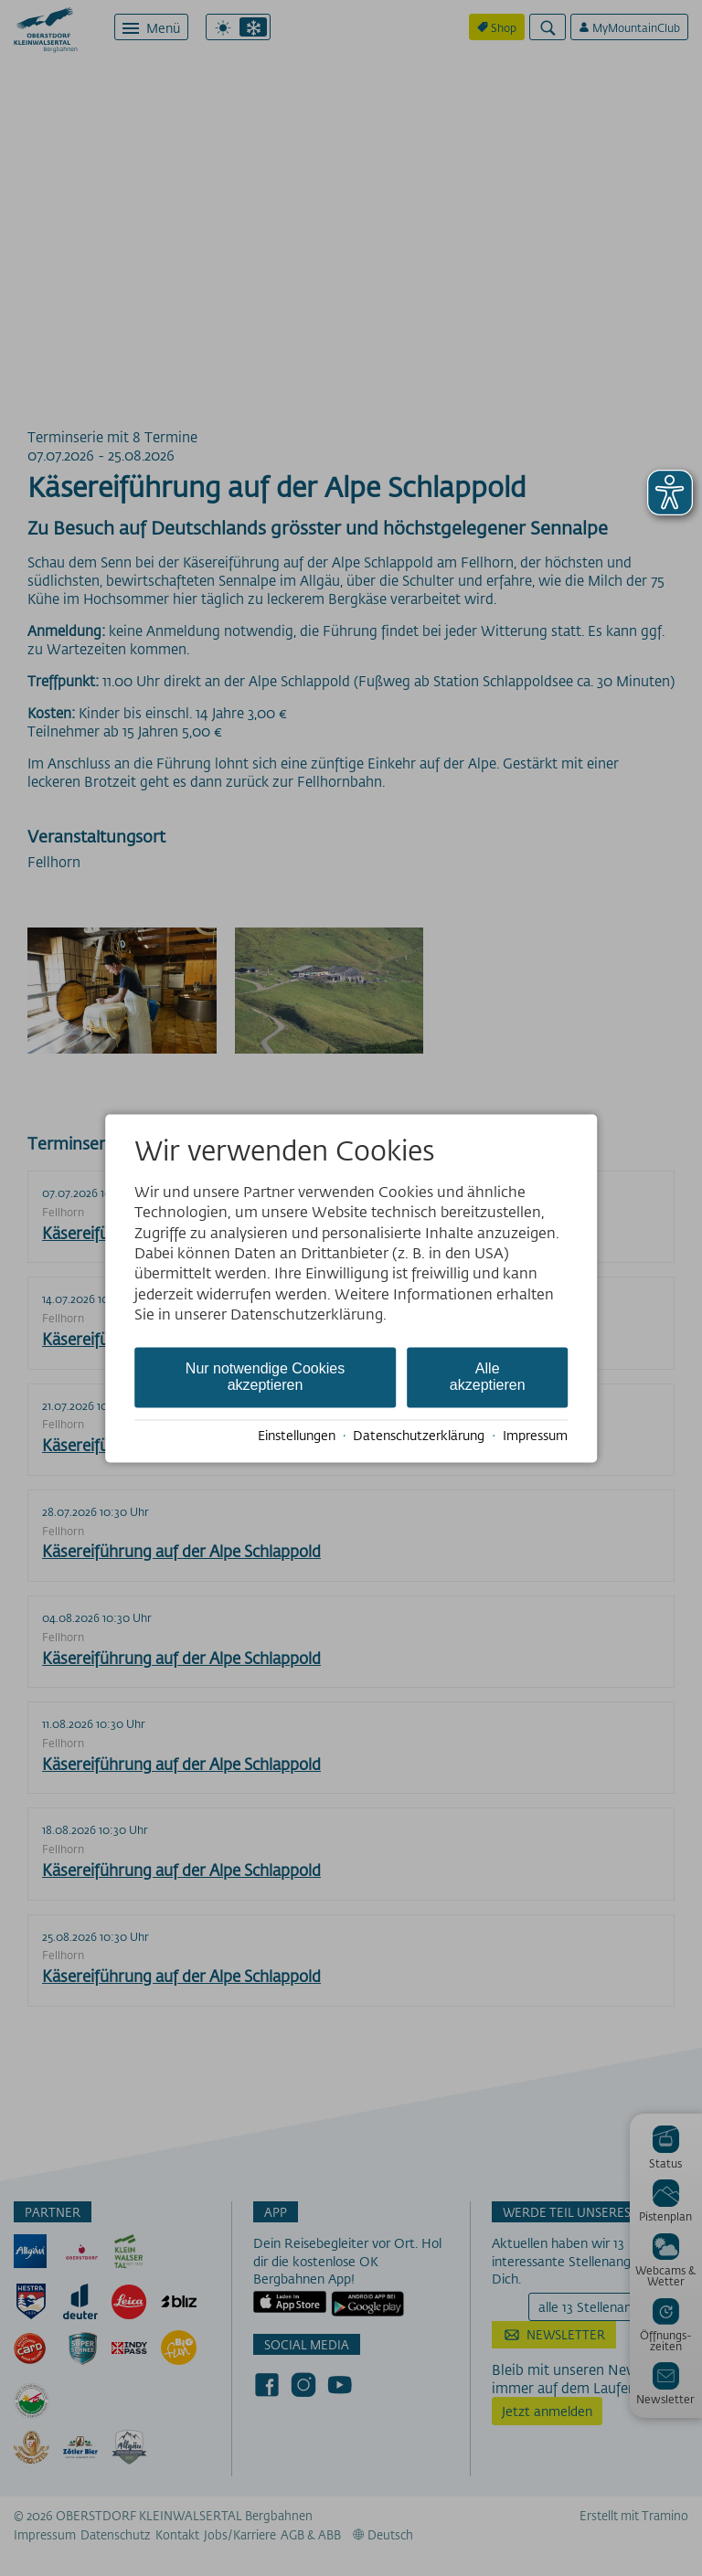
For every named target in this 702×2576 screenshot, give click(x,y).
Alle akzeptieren (488, 1377)
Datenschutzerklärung (418, 1436)
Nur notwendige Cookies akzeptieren (265, 1377)
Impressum (535, 1436)
